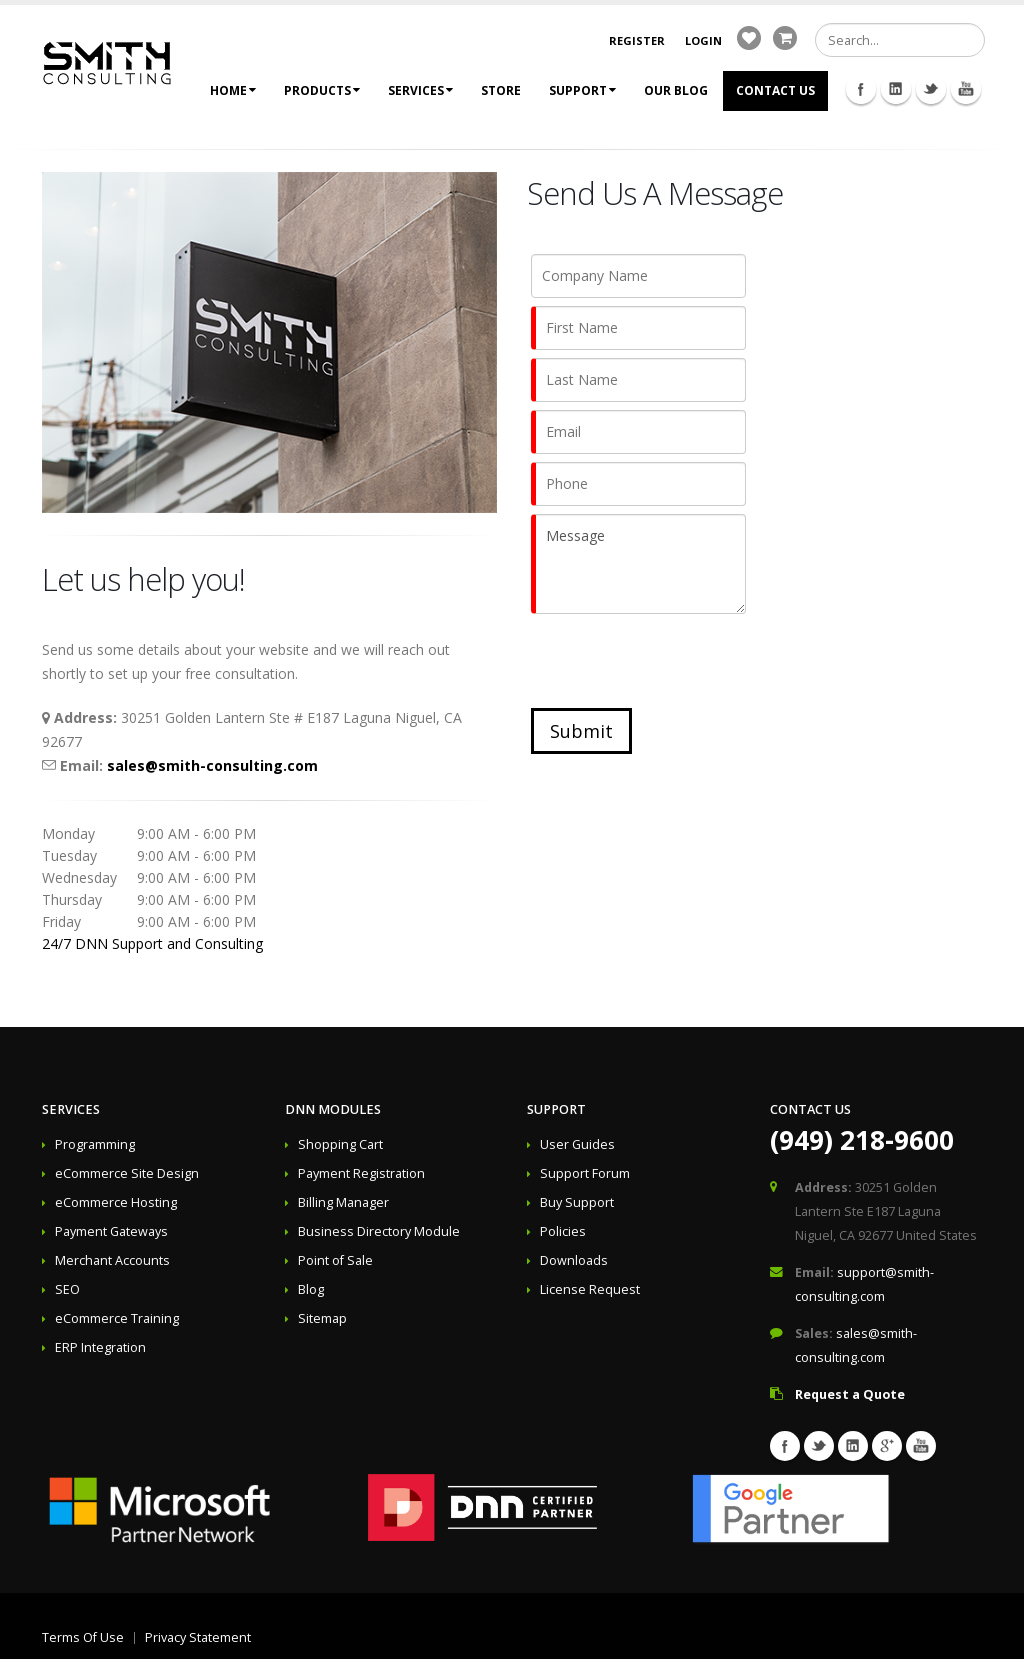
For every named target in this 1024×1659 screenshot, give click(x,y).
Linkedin (896, 89)
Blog (311, 1289)
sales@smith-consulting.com (212, 765)
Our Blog (676, 90)
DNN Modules (333, 1109)
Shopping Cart (340, 1144)
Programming (95, 1144)
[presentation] (683, 661)
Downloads (574, 1260)
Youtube (966, 89)
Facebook (861, 89)
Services (420, 90)
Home (233, 90)
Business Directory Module (379, 1231)
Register (637, 40)
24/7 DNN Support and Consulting (152, 943)
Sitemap (322, 1318)
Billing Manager (343, 1202)
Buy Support (577, 1202)
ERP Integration (100, 1347)
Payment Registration (361, 1173)
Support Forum (585, 1173)
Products (322, 90)
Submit (581, 731)
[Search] (900, 40)
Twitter (931, 89)
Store (501, 90)
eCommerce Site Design (127, 1173)
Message (638, 564)
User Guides (577, 1144)
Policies (563, 1231)
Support (582, 90)
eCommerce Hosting (116, 1202)
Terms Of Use (83, 1637)
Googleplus (887, 1446)
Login (703, 40)
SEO (67, 1289)
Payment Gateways (111, 1231)
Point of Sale (335, 1260)
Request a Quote (850, 1394)
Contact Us (775, 90)
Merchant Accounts (112, 1260)
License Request (590, 1289)
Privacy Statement (198, 1637)
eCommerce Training (117, 1318)
